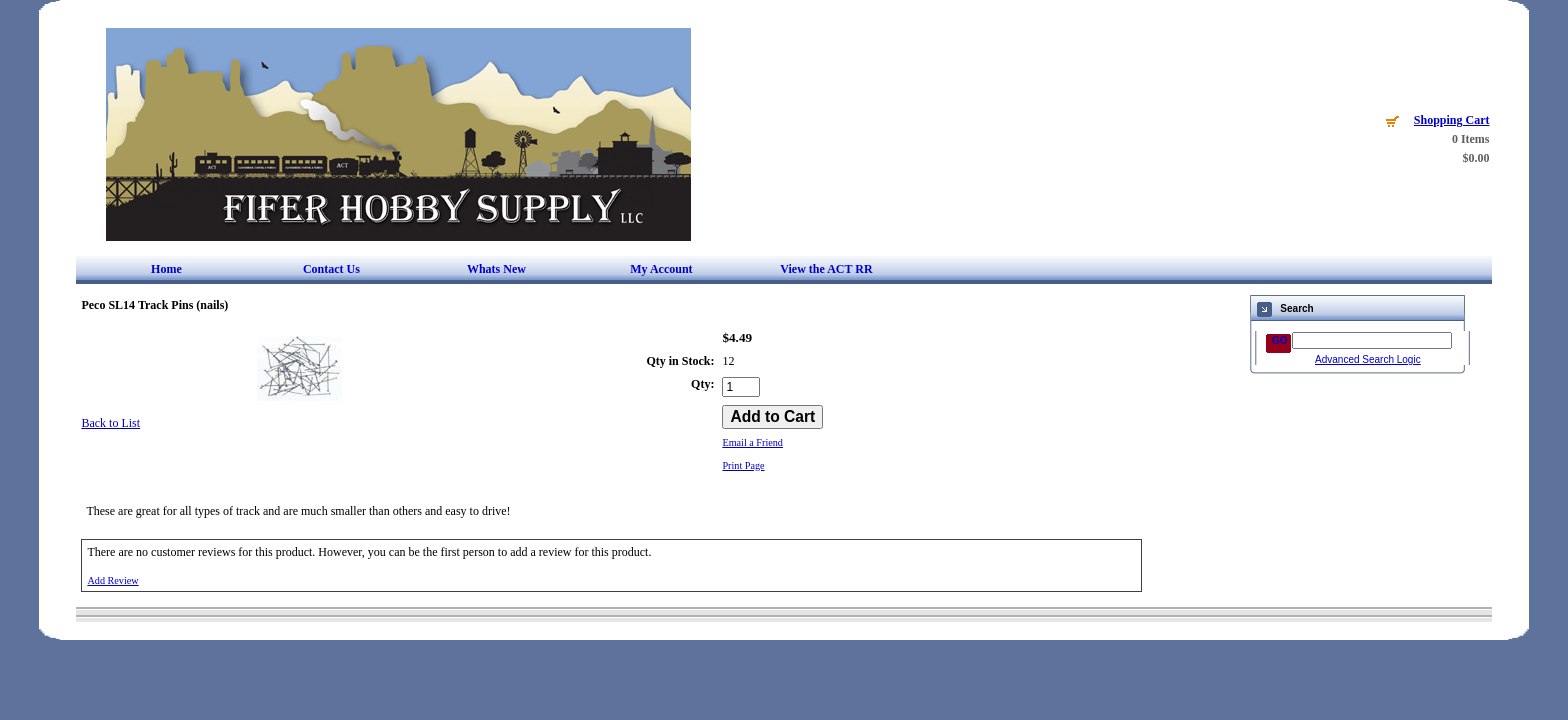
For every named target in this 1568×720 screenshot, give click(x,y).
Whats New (496, 269)
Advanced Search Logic (1368, 359)
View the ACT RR (826, 269)
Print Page (743, 465)
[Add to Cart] (772, 417)
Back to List (110, 423)
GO (1280, 340)
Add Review (112, 580)
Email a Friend (752, 442)
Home (166, 269)
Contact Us (331, 269)
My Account (661, 269)
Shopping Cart (1452, 120)
